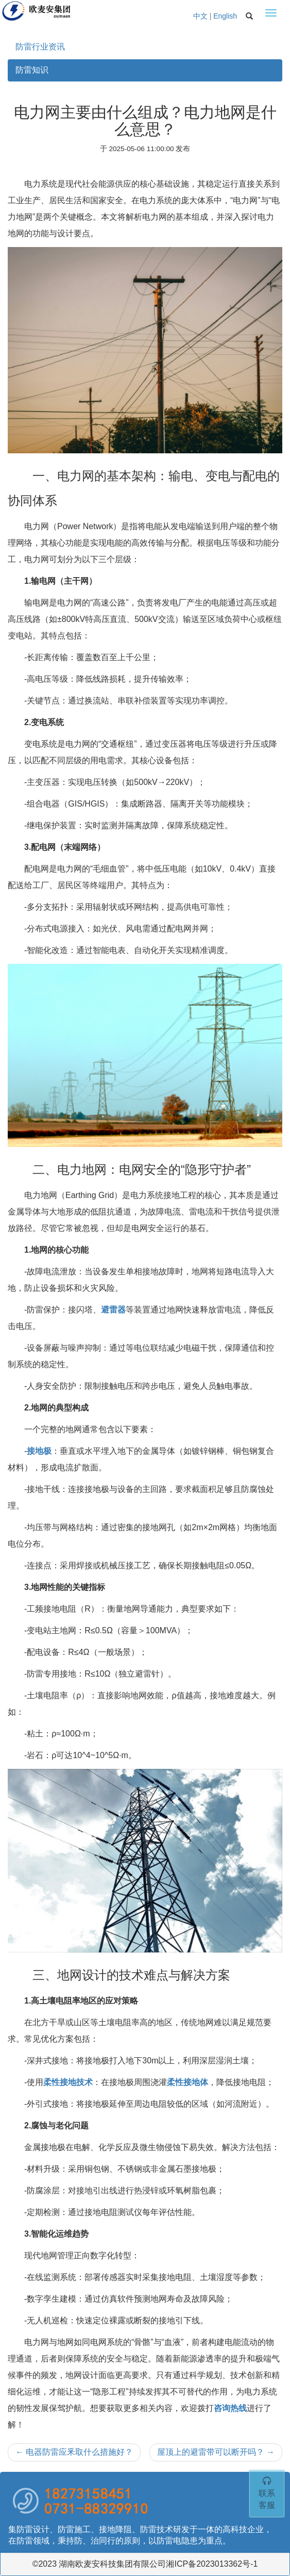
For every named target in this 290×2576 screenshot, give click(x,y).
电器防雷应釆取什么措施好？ (74, 2452)
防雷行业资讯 (40, 46)
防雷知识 (31, 69)
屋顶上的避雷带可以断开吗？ (216, 2452)
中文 (200, 16)
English (225, 16)
